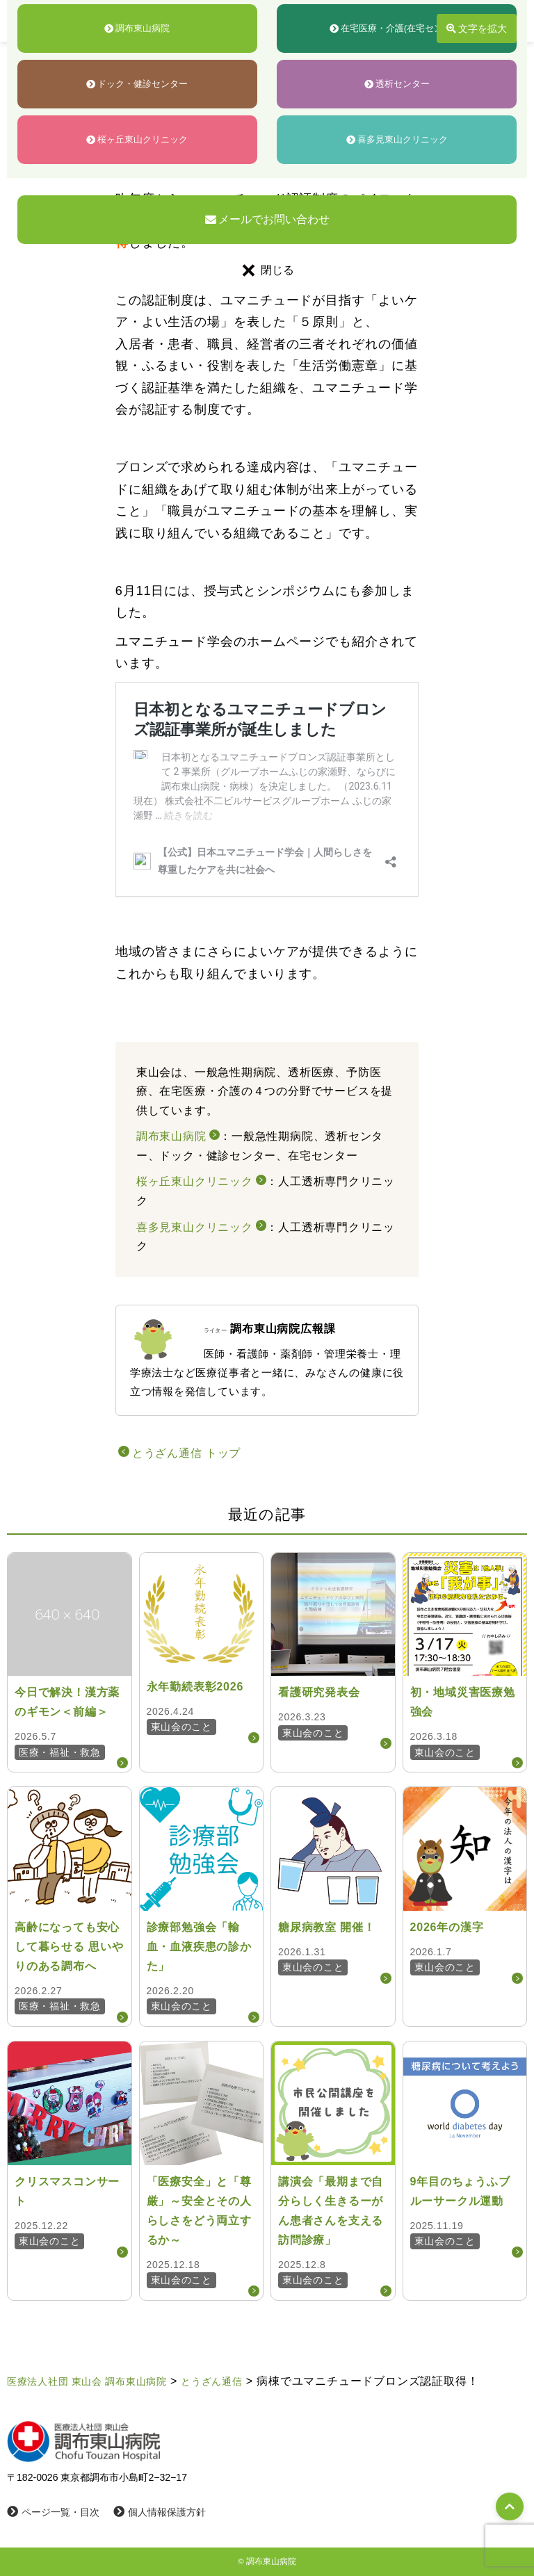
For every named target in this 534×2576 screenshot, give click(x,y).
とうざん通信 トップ (186, 1453)
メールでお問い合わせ (267, 219)
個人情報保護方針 (159, 2512)
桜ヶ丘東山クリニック (137, 139)
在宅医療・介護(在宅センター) (397, 28)
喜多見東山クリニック (397, 139)
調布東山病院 (137, 28)
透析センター (397, 84)
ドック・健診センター (137, 84)
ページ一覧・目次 (53, 2512)
